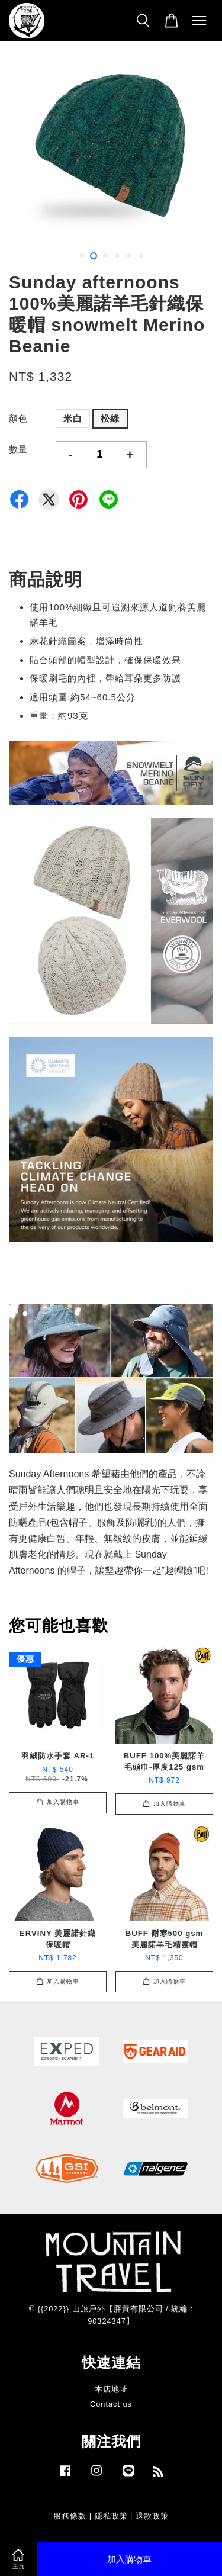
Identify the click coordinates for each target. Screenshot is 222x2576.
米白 (72, 418)
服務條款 (69, 2515)
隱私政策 (111, 2515)
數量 (18, 449)
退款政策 (152, 2515)
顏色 (18, 418)
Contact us (111, 2404)
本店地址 (111, 2389)
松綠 (110, 418)
